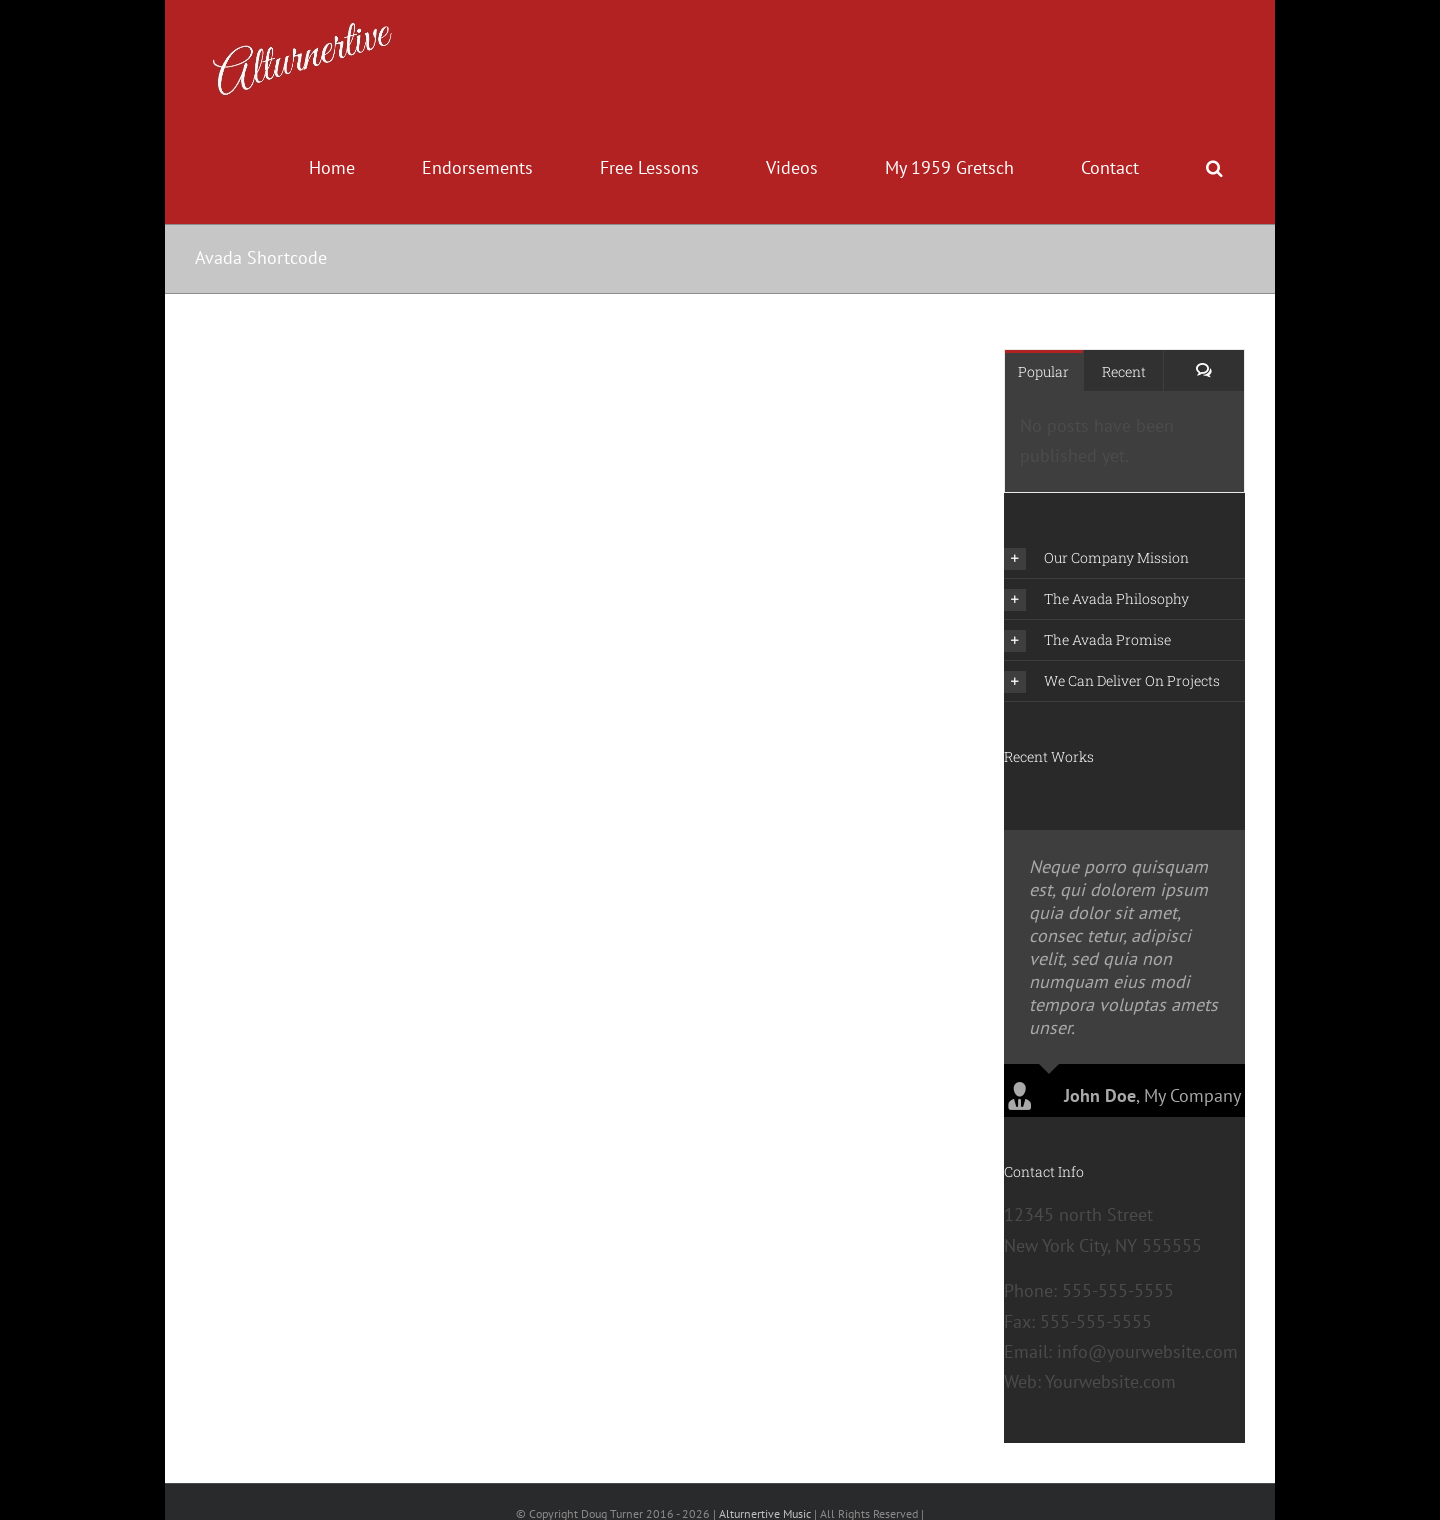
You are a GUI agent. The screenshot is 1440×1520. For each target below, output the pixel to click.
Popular (1043, 371)
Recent (1124, 371)
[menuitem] (342, 168)
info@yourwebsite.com (1147, 1370)
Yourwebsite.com (1110, 1401)
